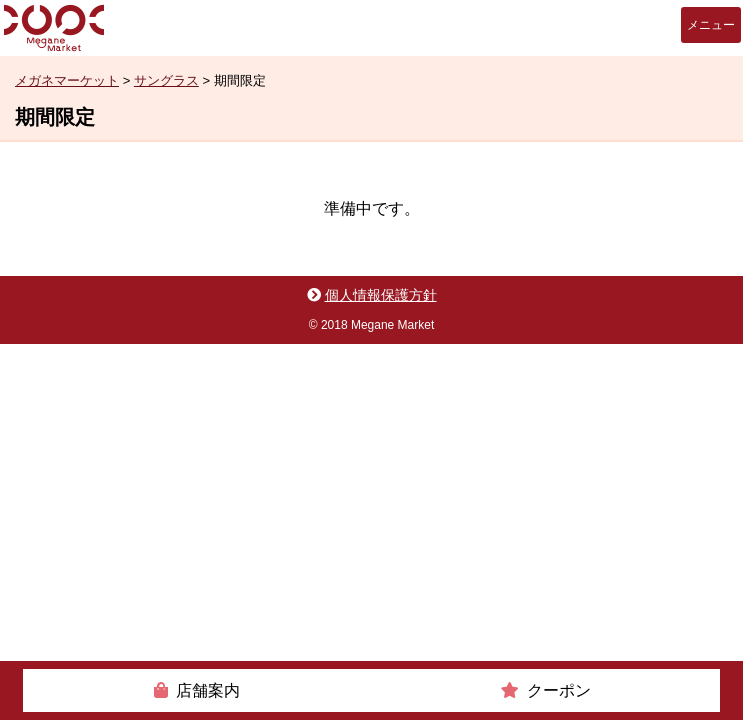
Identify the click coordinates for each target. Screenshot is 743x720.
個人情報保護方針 (381, 295)
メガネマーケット (54, 28)
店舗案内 (208, 690)
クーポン (559, 690)
